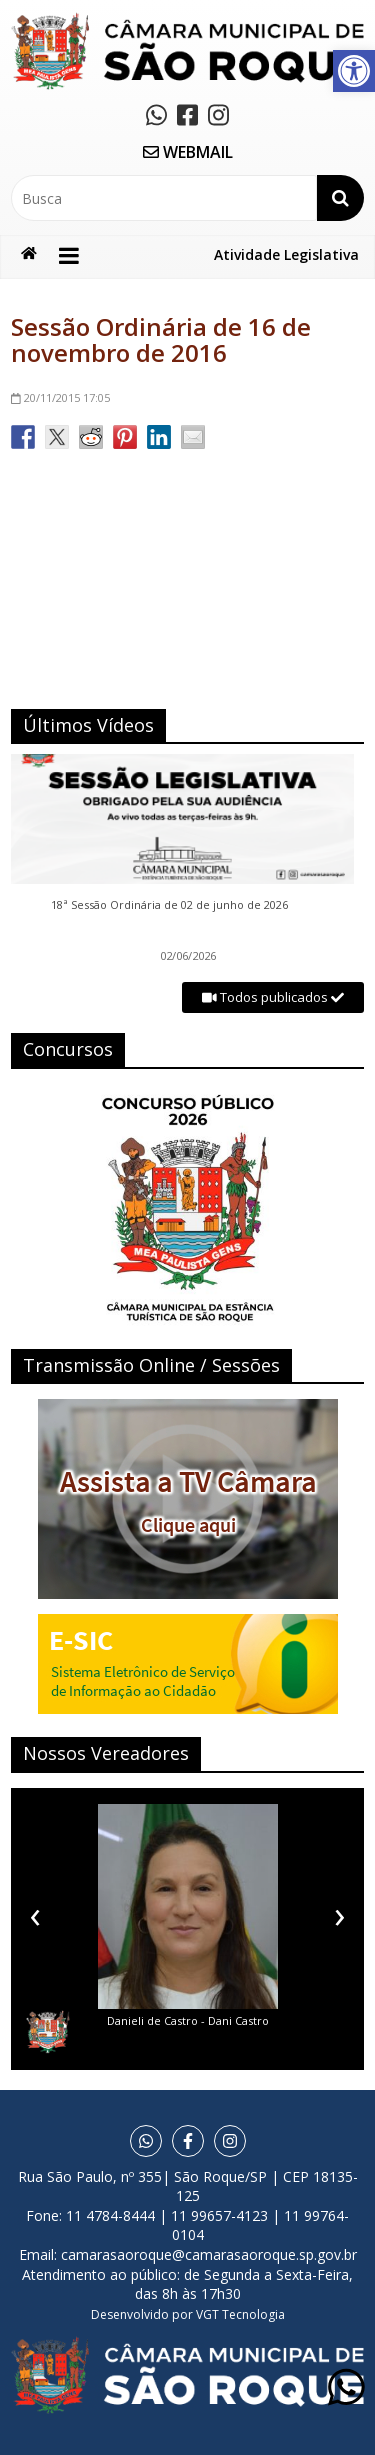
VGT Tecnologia (240, 2314)
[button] (354, 71)
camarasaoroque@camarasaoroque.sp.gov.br (209, 2254)
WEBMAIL (188, 152)
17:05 (60, 397)
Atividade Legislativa (286, 254)
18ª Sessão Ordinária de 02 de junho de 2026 (170, 905)
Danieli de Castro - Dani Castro (188, 2020)
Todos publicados (273, 997)
